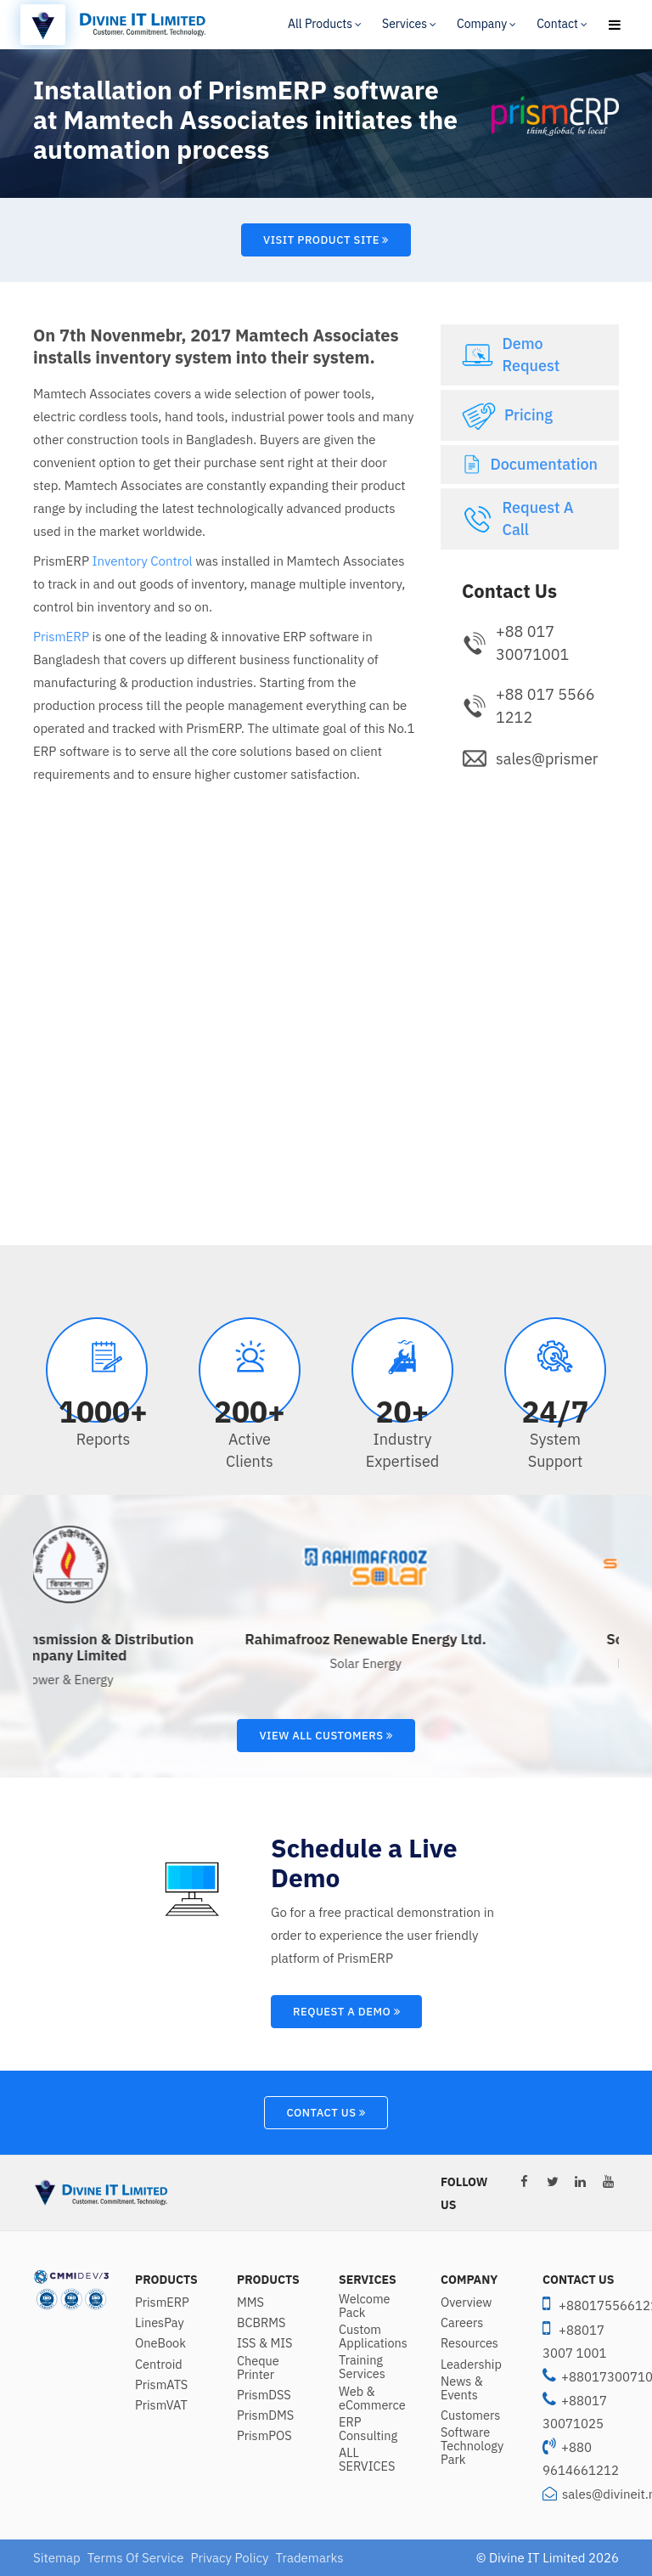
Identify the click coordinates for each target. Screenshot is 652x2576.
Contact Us (325, 2112)
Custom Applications (373, 2336)
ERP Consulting (368, 2429)
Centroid (159, 2364)
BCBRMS (261, 2323)
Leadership (471, 2364)
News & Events (462, 2388)
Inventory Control (143, 561)
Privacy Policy (229, 2558)
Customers (470, 2415)
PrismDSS (264, 2395)
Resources (469, 2343)
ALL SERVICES (367, 2459)
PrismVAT (161, 2405)
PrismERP (61, 636)
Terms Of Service (135, 2558)
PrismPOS (264, 2436)
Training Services (362, 2367)
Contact (557, 23)
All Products (320, 23)
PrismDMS (265, 2415)
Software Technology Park (472, 2446)
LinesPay (159, 2323)
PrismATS (161, 2385)
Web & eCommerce (372, 2398)
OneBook (160, 2343)
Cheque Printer (258, 2368)
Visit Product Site (326, 240)
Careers (462, 2323)
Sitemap (57, 2558)
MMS (250, 2302)
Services (404, 23)
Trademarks (310, 2558)
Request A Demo (346, 2011)
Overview (466, 2302)
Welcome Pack (365, 2306)
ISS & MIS (264, 2343)
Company (482, 23)
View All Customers (325, 1735)
